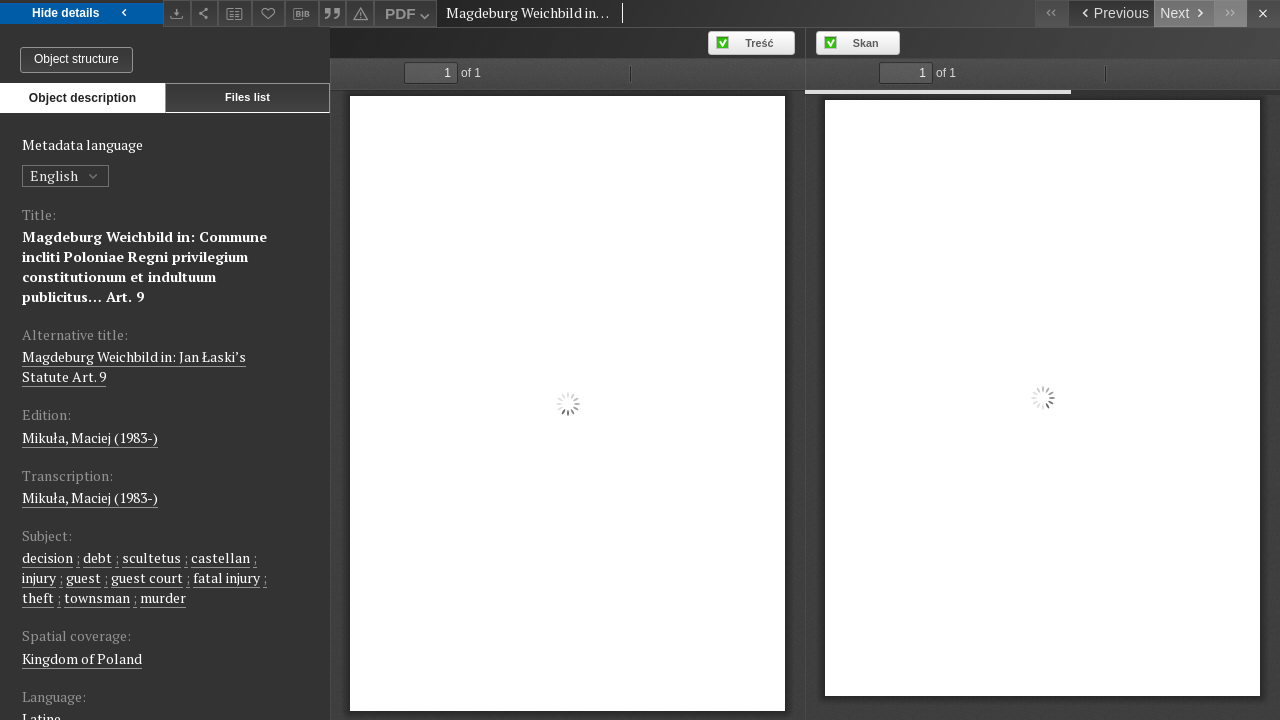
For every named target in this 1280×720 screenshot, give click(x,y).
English (65, 175)
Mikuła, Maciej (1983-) (90, 437)
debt (97, 557)
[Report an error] (360, 13)
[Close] (1263, 13)
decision (47, 557)
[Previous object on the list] (1111, 13)
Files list (247, 97)
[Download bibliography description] (302, 14)
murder (163, 597)
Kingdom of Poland (82, 658)
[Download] (177, 13)
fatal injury (226, 577)
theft (38, 597)
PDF (409, 16)
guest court (147, 577)
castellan (220, 557)
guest (83, 577)
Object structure (76, 59)
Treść (759, 43)
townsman (97, 597)
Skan (866, 43)
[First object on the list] (1051, 13)
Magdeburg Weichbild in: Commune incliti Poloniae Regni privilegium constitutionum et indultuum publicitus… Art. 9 (144, 266)
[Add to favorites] (269, 13)
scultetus (151, 557)
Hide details (81, 13)
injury (39, 577)
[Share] (205, 13)
